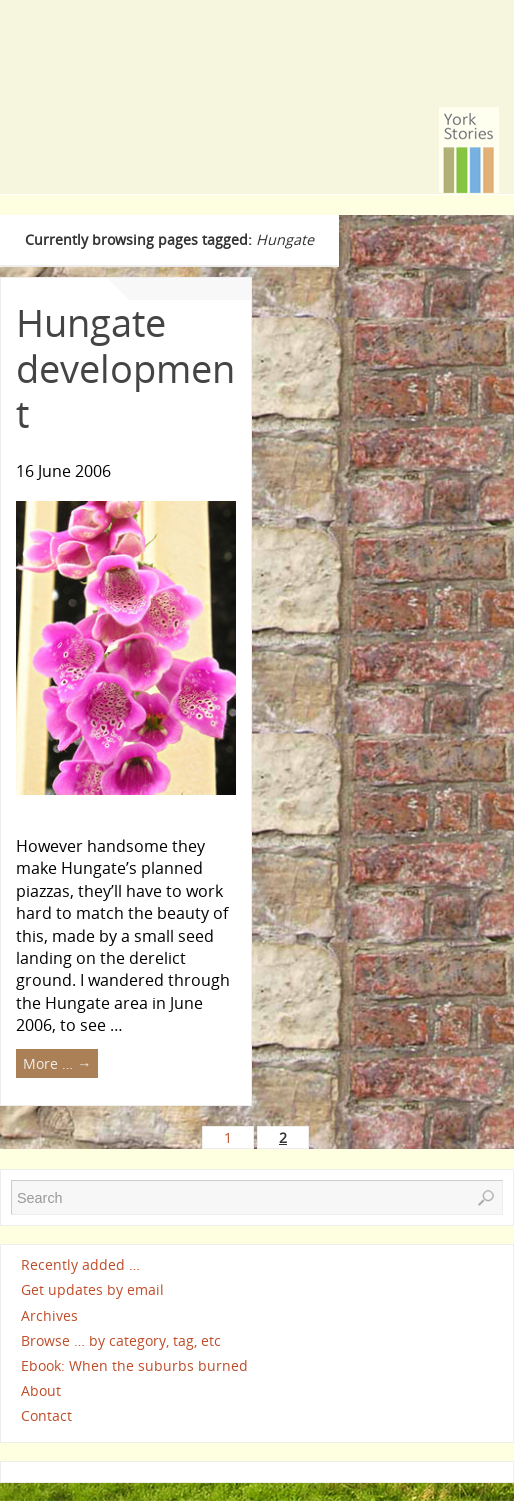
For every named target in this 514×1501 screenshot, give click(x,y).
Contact (46, 1415)
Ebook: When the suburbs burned (134, 1365)
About (41, 1390)
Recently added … (80, 1264)
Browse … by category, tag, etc (121, 1340)
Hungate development (125, 367)
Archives (49, 1315)
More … (57, 1063)
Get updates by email (92, 1290)
